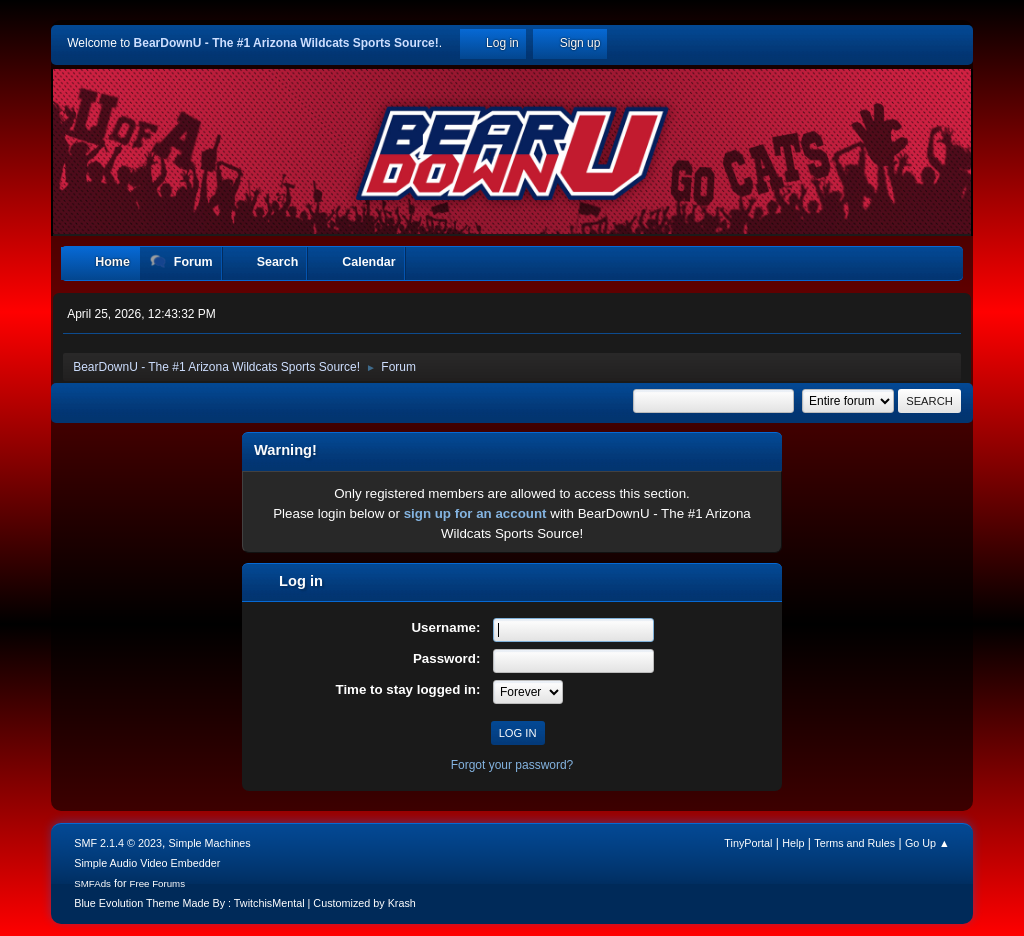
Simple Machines (210, 843)
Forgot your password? (512, 765)
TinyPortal (748, 843)
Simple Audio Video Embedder (147, 863)
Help (793, 843)
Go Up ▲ (927, 843)
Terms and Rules (854, 843)
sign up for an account (475, 513)
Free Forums (158, 883)
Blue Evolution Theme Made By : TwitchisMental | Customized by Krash (245, 903)
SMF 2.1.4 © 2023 (118, 843)
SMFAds (92, 883)
